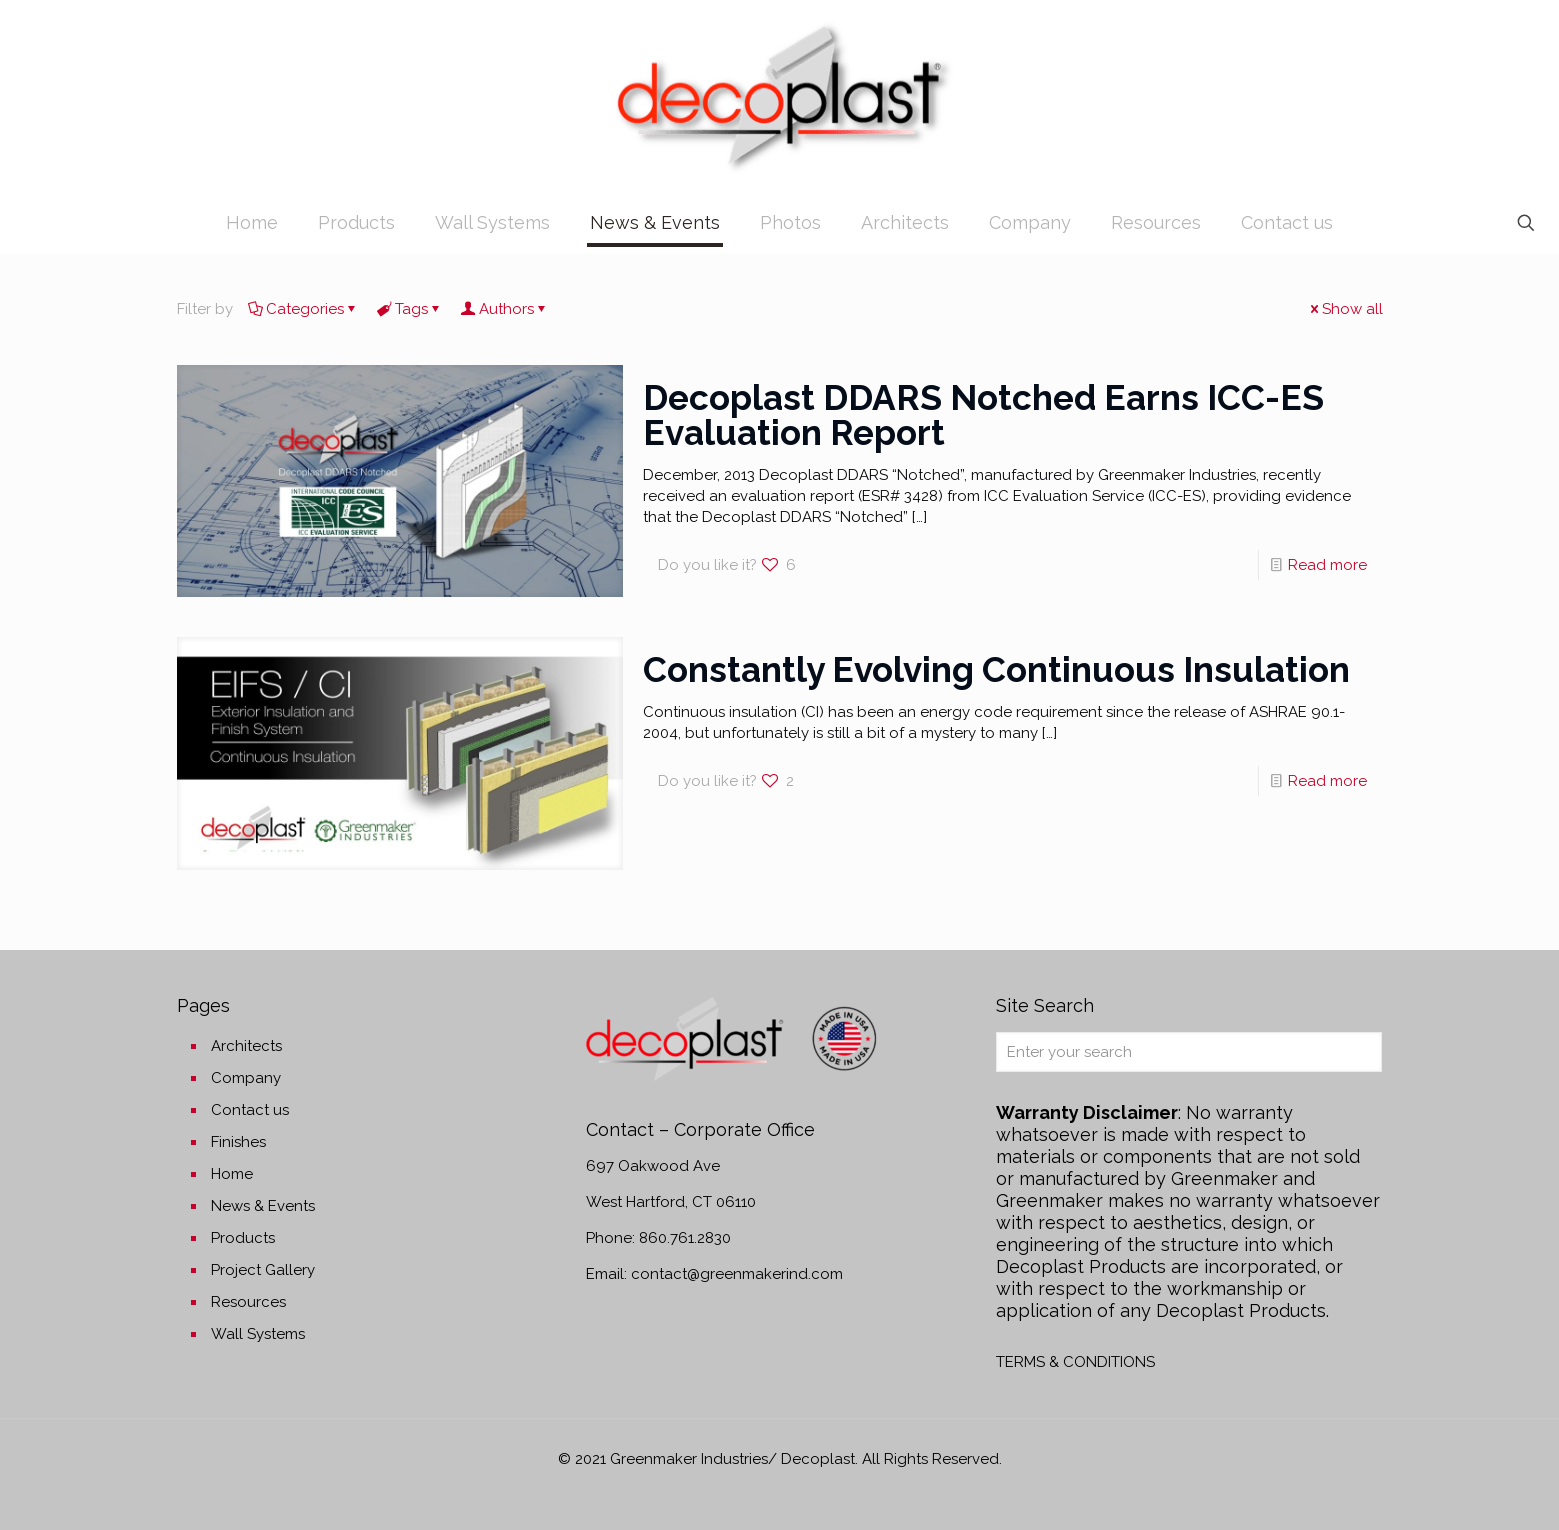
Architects (246, 1046)
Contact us (250, 1110)
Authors (505, 309)
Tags (410, 309)
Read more (1327, 565)
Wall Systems (258, 1334)
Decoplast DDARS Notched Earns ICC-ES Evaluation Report (983, 415)
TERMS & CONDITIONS (1075, 1362)
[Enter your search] (1189, 1052)
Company (246, 1078)
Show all (1345, 309)
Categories (303, 309)
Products (243, 1238)
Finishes (238, 1142)
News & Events (263, 1206)
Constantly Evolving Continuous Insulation (996, 669)
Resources (248, 1302)
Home (232, 1174)
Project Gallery (263, 1270)
